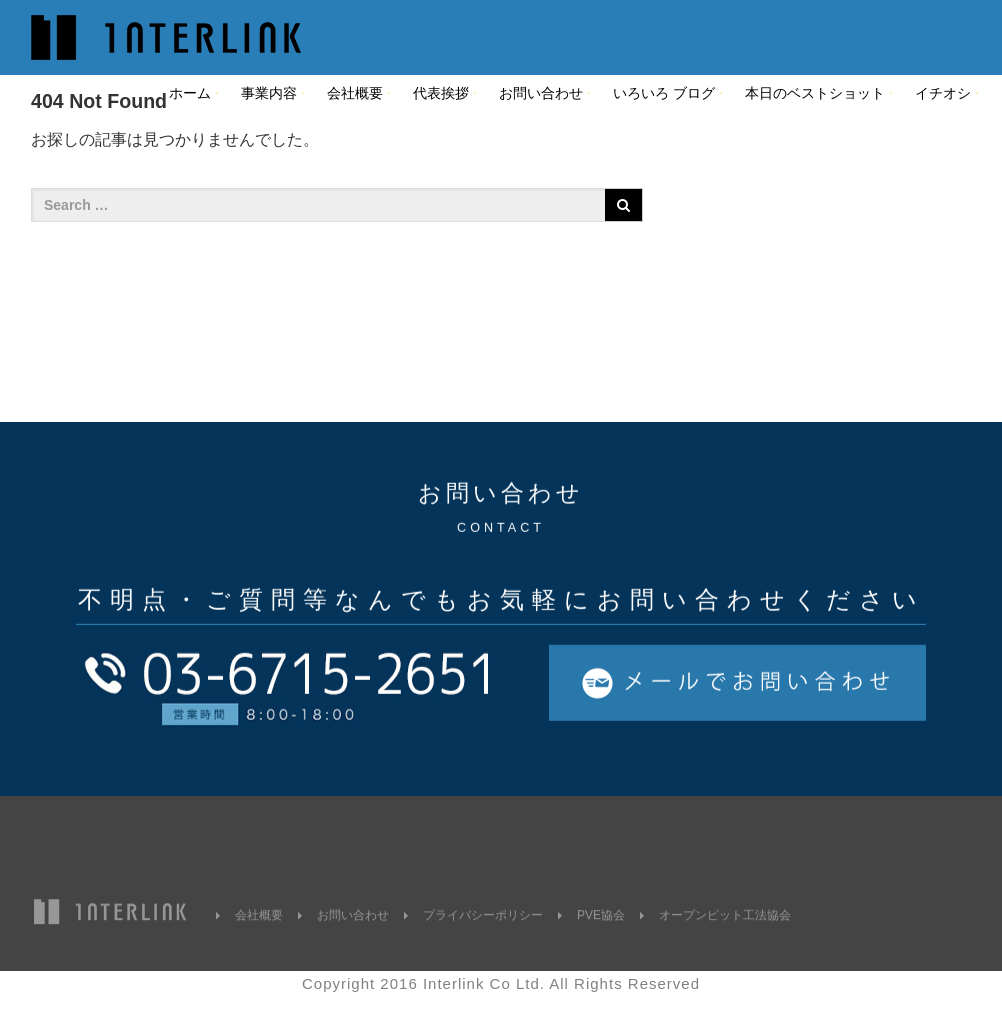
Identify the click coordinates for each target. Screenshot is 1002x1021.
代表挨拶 (441, 93)
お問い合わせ (541, 93)
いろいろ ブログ (664, 93)
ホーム (190, 93)
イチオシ (943, 93)
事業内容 (269, 93)
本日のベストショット (815, 93)
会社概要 (355, 93)
